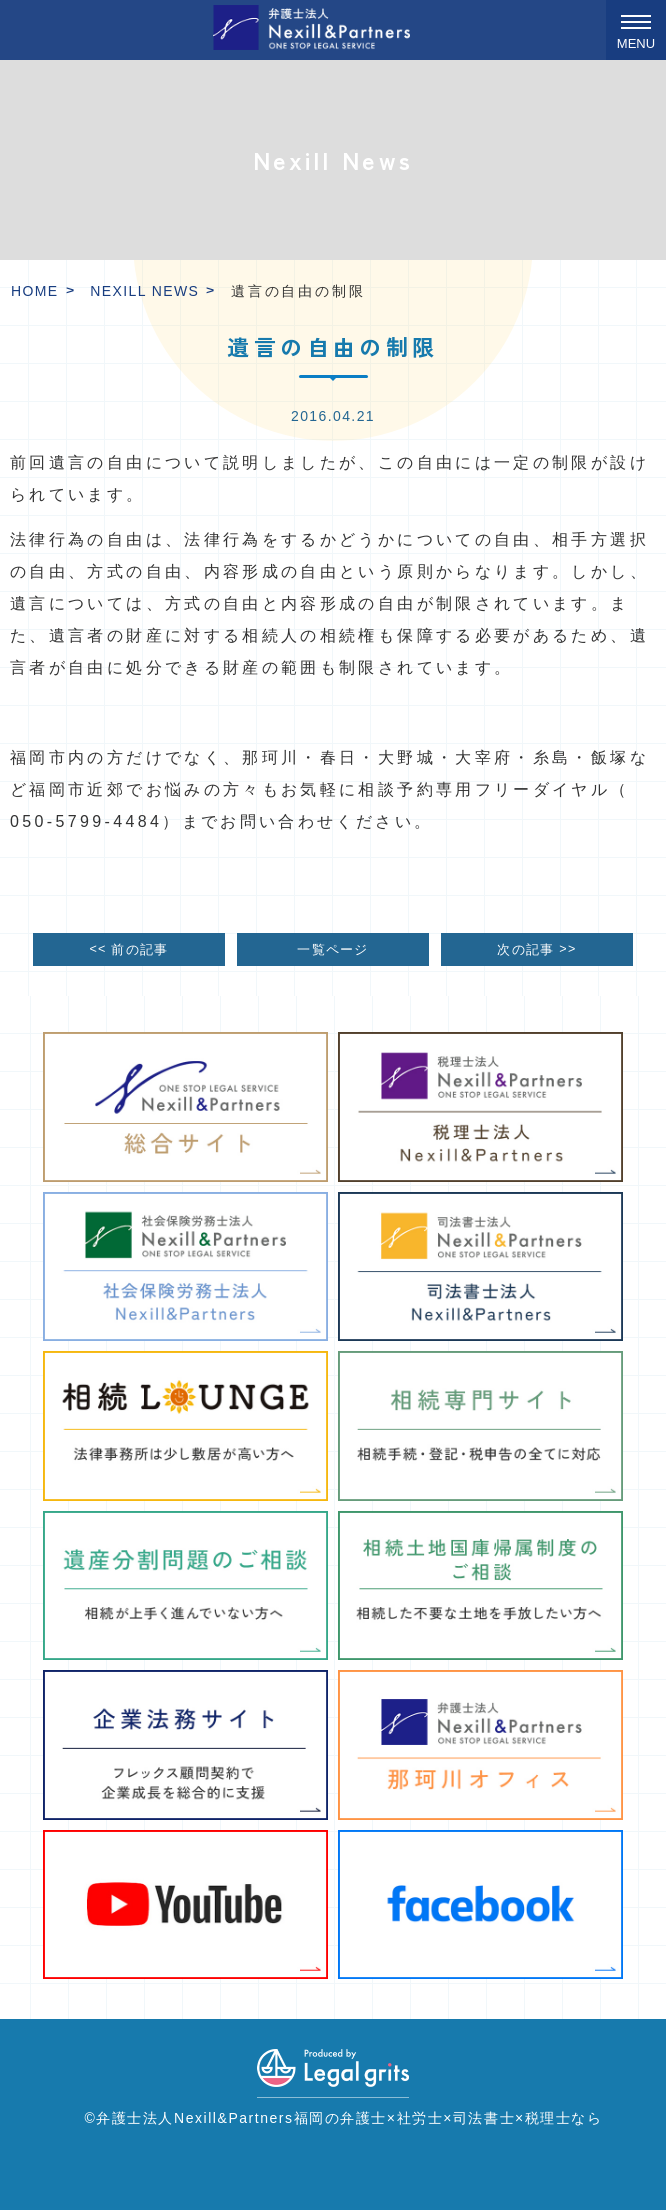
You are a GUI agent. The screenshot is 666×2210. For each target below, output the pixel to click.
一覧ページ (332, 950)
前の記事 (128, 948)
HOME (35, 291)
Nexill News (144, 291)
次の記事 (536, 948)
